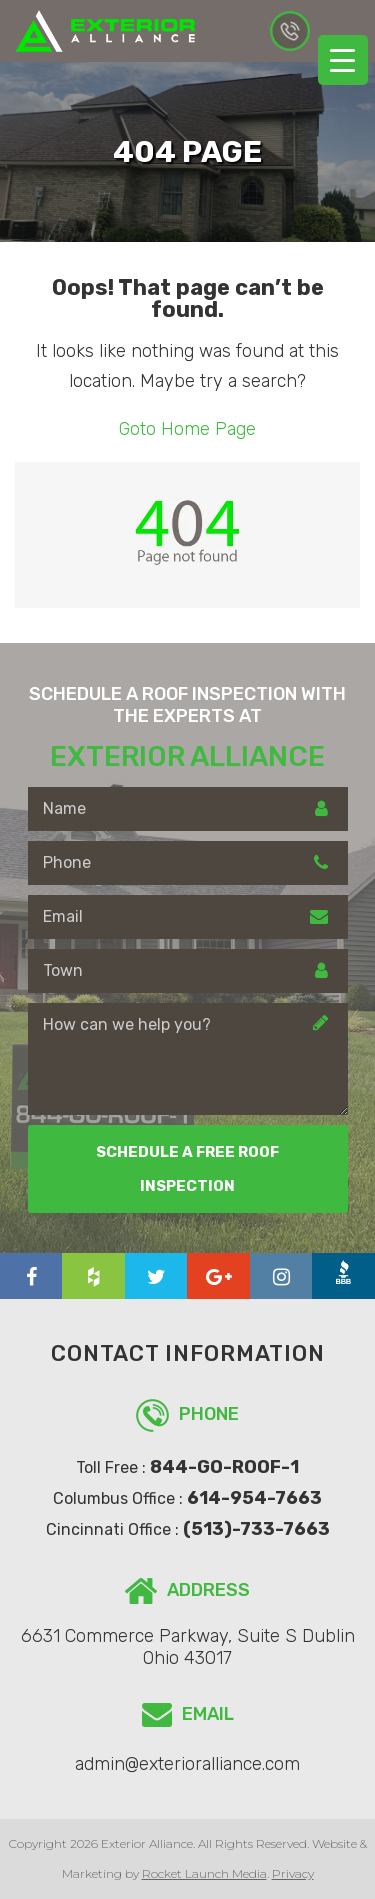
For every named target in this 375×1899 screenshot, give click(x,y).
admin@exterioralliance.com (187, 1764)
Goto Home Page (187, 429)
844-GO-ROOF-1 (224, 1467)
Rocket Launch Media (204, 1873)
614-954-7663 (290, 31)
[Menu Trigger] (343, 60)
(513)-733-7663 (256, 1529)
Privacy (293, 1873)
